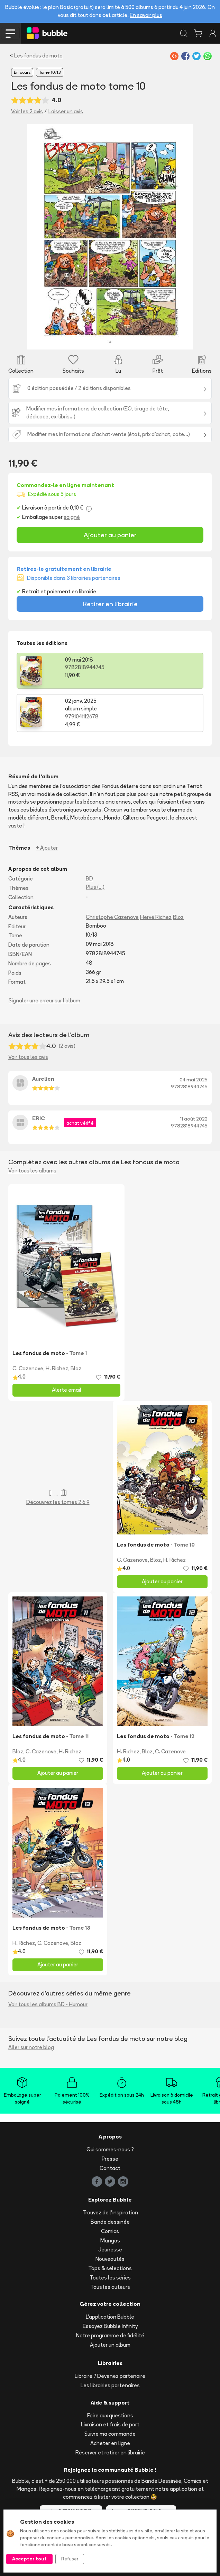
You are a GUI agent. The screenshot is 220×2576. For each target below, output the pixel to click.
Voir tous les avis (28, 1057)
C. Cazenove (27, 1368)
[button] (39, 236)
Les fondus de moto (38, 55)
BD (89, 878)
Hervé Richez (156, 917)
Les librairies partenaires (110, 2385)
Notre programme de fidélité (110, 2335)
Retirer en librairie (110, 604)
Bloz (178, 917)
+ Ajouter (47, 847)
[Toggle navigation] (10, 33)
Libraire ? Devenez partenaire (110, 2376)
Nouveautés (110, 2259)
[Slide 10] (162, 340)
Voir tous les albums (32, 1170)
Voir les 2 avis (27, 111)
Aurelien (43, 1078)
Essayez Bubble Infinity (110, 2326)
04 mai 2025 (194, 1080)
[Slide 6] (116, 340)
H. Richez (57, 1368)
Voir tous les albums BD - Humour (48, 2004)
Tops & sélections (110, 2268)
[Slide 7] (127, 340)
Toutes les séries (110, 2277)
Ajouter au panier (110, 535)
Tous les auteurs (110, 2287)
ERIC (38, 1118)
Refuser (69, 2558)
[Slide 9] (151, 340)
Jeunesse (110, 2249)
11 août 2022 (194, 1119)
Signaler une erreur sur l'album (44, 1000)
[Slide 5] (104, 340)
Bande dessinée (110, 2222)
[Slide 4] (93, 340)
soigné (72, 517)
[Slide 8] (139, 340)
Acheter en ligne (110, 2443)
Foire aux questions (110, 2415)
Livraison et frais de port (110, 2424)
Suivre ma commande (110, 2434)
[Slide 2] (69, 340)
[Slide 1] (58, 340)
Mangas (110, 2240)
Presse (110, 2158)
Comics (110, 2231)
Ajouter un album (110, 2345)
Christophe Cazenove (112, 917)
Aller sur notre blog (31, 2047)
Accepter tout (29, 2558)
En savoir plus (146, 15)
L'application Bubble (110, 2316)
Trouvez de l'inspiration (110, 2212)
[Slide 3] (81, 340)
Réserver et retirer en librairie (110, 2452)
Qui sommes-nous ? (110, 2149)
